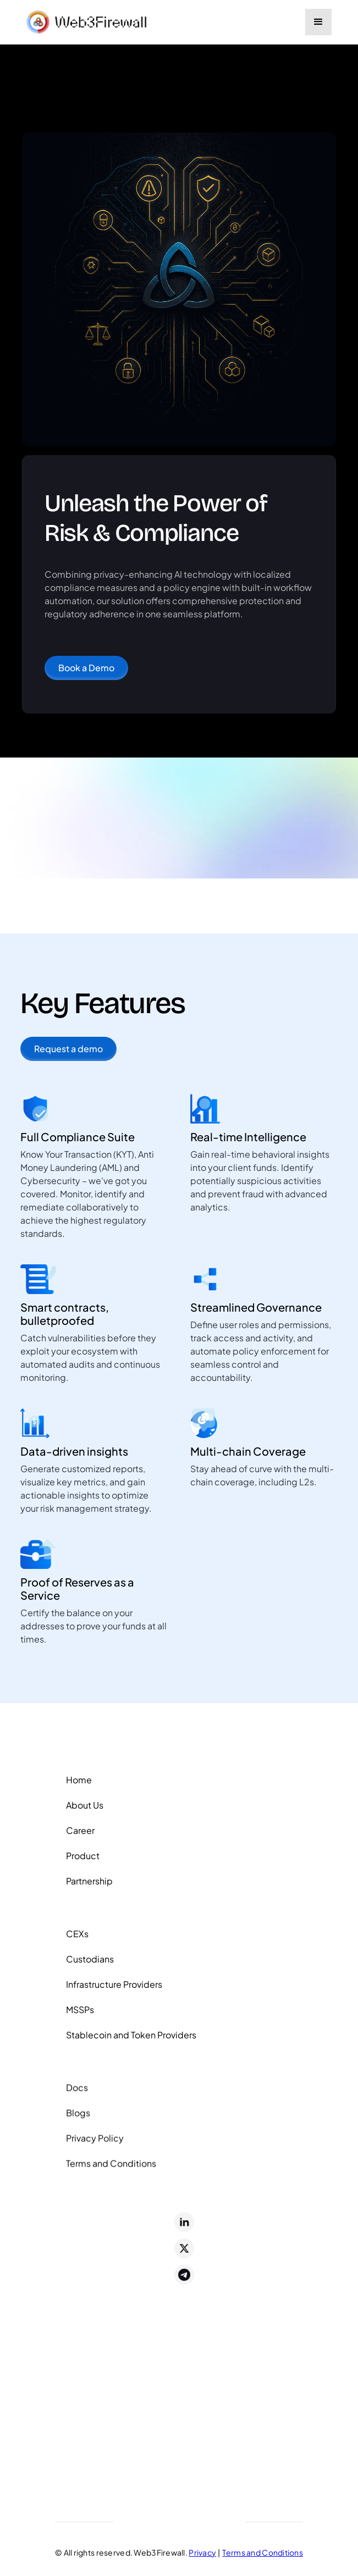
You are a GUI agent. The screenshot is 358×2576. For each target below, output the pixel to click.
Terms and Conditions (111, 2171)
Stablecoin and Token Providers (131, 2039)
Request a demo (68, 1048)
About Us (84, 1806)
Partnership (89, 1882)
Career (80, 1832)
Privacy (202, 2552)
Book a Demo (86, 676)
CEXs (77, 1938)
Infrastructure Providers (114, 1988)
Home (79, 1781)
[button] (318, 22)
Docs (77, 2095)
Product (83, 1857)
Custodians (90, 1963)
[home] (86, 22)
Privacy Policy (95, 2146)
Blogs (78, 2120)
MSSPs (80, 2014)
